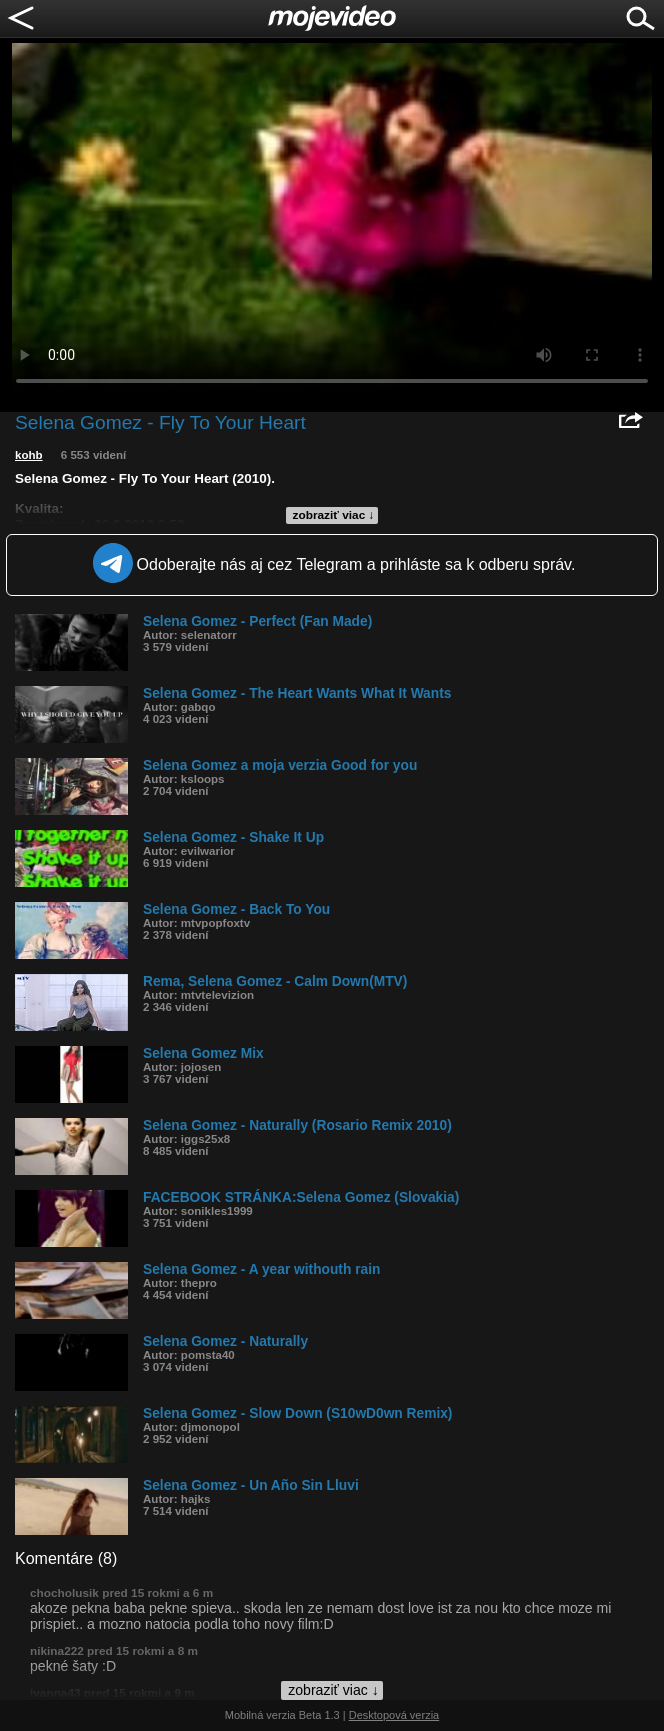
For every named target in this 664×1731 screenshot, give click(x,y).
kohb (29, 455)
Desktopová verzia (394, 1715)
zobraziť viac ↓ (334, 515)
